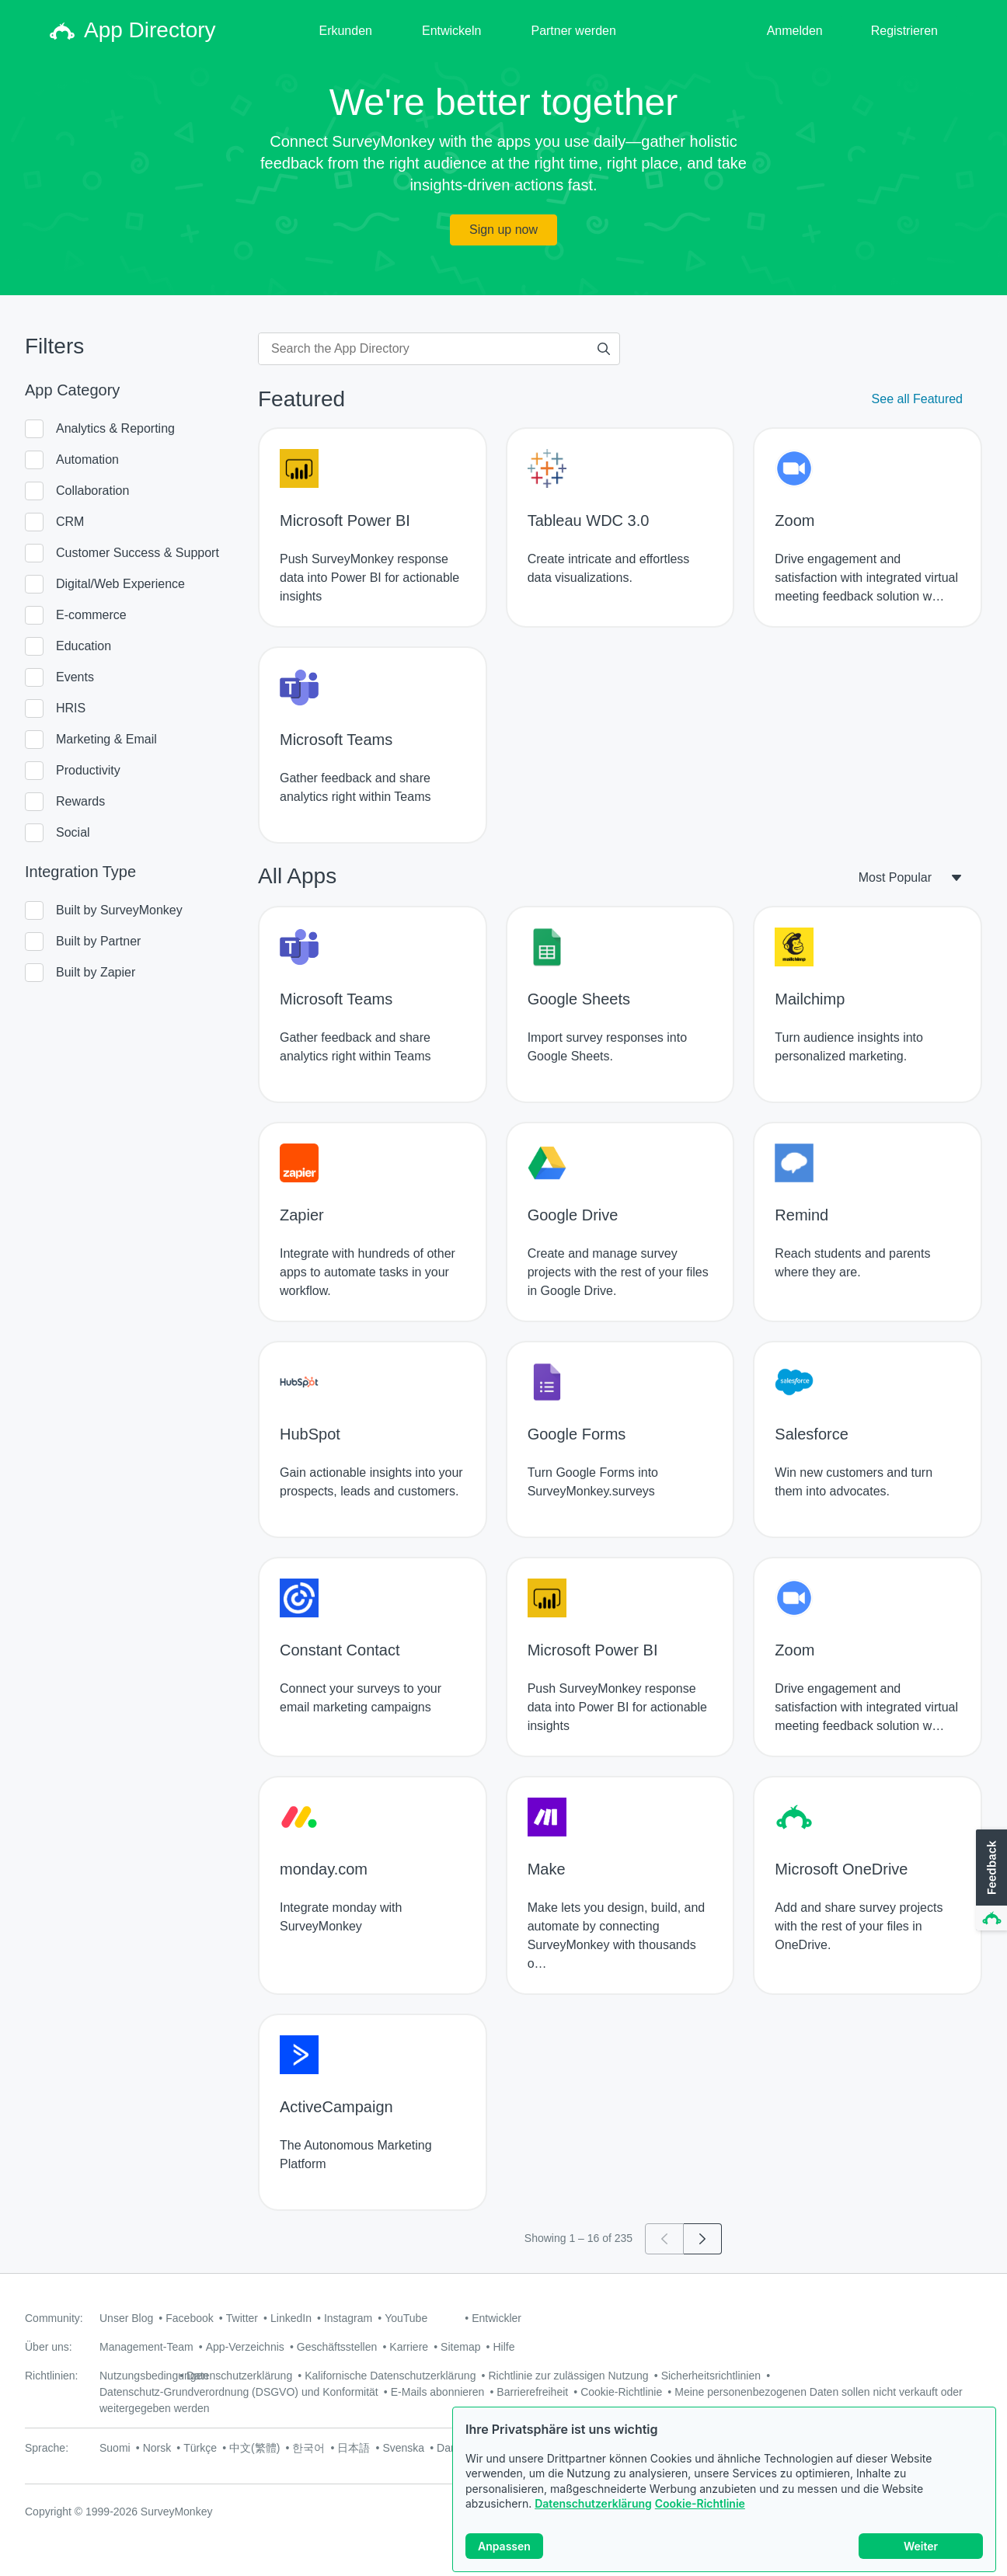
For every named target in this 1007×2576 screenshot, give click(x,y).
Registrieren (904, 30)
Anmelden (795, 30)
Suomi (115, 2448)
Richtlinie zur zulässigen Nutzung (568, 2375)
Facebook (189, 2318)
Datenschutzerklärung (593, 2515)
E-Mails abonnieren (438, 2392)
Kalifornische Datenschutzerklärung (390, 2375)
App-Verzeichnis (245, 2347)
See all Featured (917, 399)
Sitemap (460, 2347)
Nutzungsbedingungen (153, 2375)
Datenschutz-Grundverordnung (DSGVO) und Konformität (238, 2392)
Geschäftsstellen (337, 2347)
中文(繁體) (254, 2448)
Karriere (408, 2347)
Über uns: (48, 2347)
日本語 (353, 2448)
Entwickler (496, 2318)
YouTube (406, 2318)
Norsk (157, 2448)
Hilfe (503, 2347)
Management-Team (146, 2347)
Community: (54, 2318)
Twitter (242, 2318)
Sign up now (503, 229)
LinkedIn (291, 2318)
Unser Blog (126, 2318)
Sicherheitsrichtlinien (711, 2375)
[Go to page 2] (703, 2238)
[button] (990, 1881)
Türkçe (200, 2448)
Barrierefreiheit (532, 2392)
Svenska (403, 2448)
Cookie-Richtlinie (700, 2515)
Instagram (348, 2318)
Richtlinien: (51, 2375)
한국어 (308, 2448)
